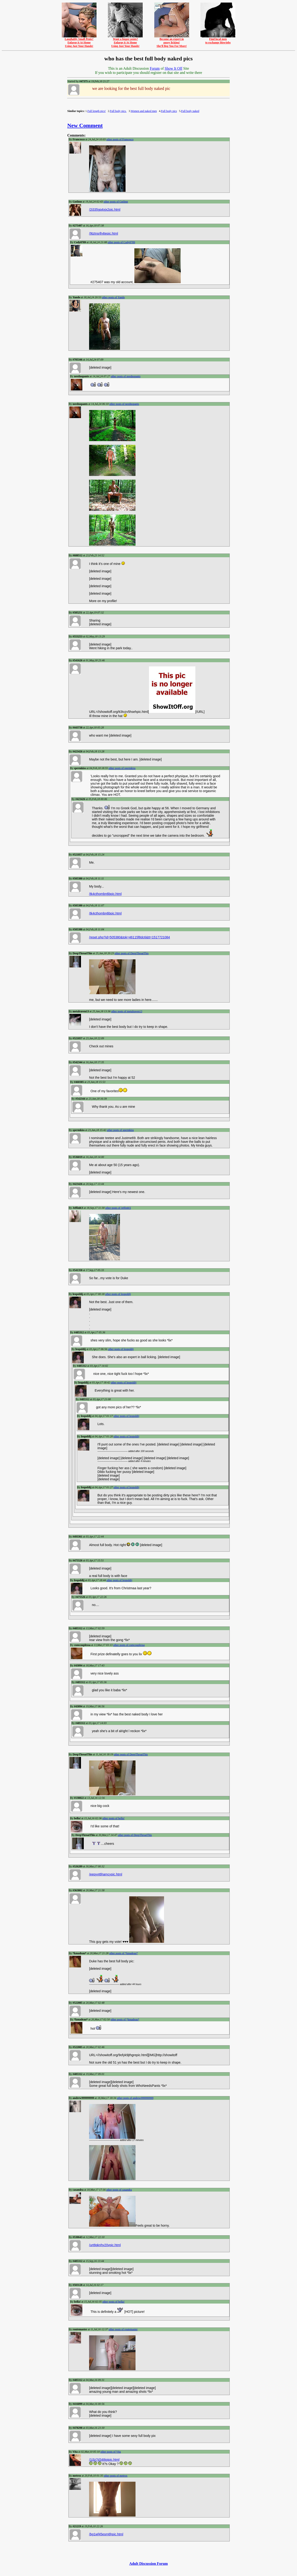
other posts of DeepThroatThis (131, 953)
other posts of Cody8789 (121, 242)
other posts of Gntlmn (115, 201)
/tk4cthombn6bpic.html (105, 894)
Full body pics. (118, 111)
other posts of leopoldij (118, 1294)
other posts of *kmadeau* (123, 1953)
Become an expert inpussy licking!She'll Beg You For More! (171, 41)
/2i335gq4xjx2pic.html (104, 209)
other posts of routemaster (123, 2329)
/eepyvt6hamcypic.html (105, 1874)
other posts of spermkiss (122, 768)
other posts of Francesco (119, 139)
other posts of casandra (119, 2189)
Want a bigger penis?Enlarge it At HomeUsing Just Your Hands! (125, 41)
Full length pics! (96, 111)
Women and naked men (144, 111)
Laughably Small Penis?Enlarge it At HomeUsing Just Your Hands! (79, 41)
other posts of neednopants (125, 376)
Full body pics (169, 111)
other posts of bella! (113, 1818)
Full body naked (190, 111)
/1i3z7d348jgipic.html (104, 2459)
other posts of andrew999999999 (135, 2098)
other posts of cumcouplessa (129, 1645)
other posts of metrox (115, 2475)
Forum (155, 68)
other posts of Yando (113, 297)
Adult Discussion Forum (148, 2564)
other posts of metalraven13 (126, 1011)
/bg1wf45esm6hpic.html (106, 2534)
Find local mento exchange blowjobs (217, 39)
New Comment (85, 125)
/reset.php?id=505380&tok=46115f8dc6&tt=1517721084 (129, 937)
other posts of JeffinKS (118, 1207)
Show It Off (173, 68)
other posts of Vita (110, 2451)
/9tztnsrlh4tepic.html (103, 233)
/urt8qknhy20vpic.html (105, 2245)
